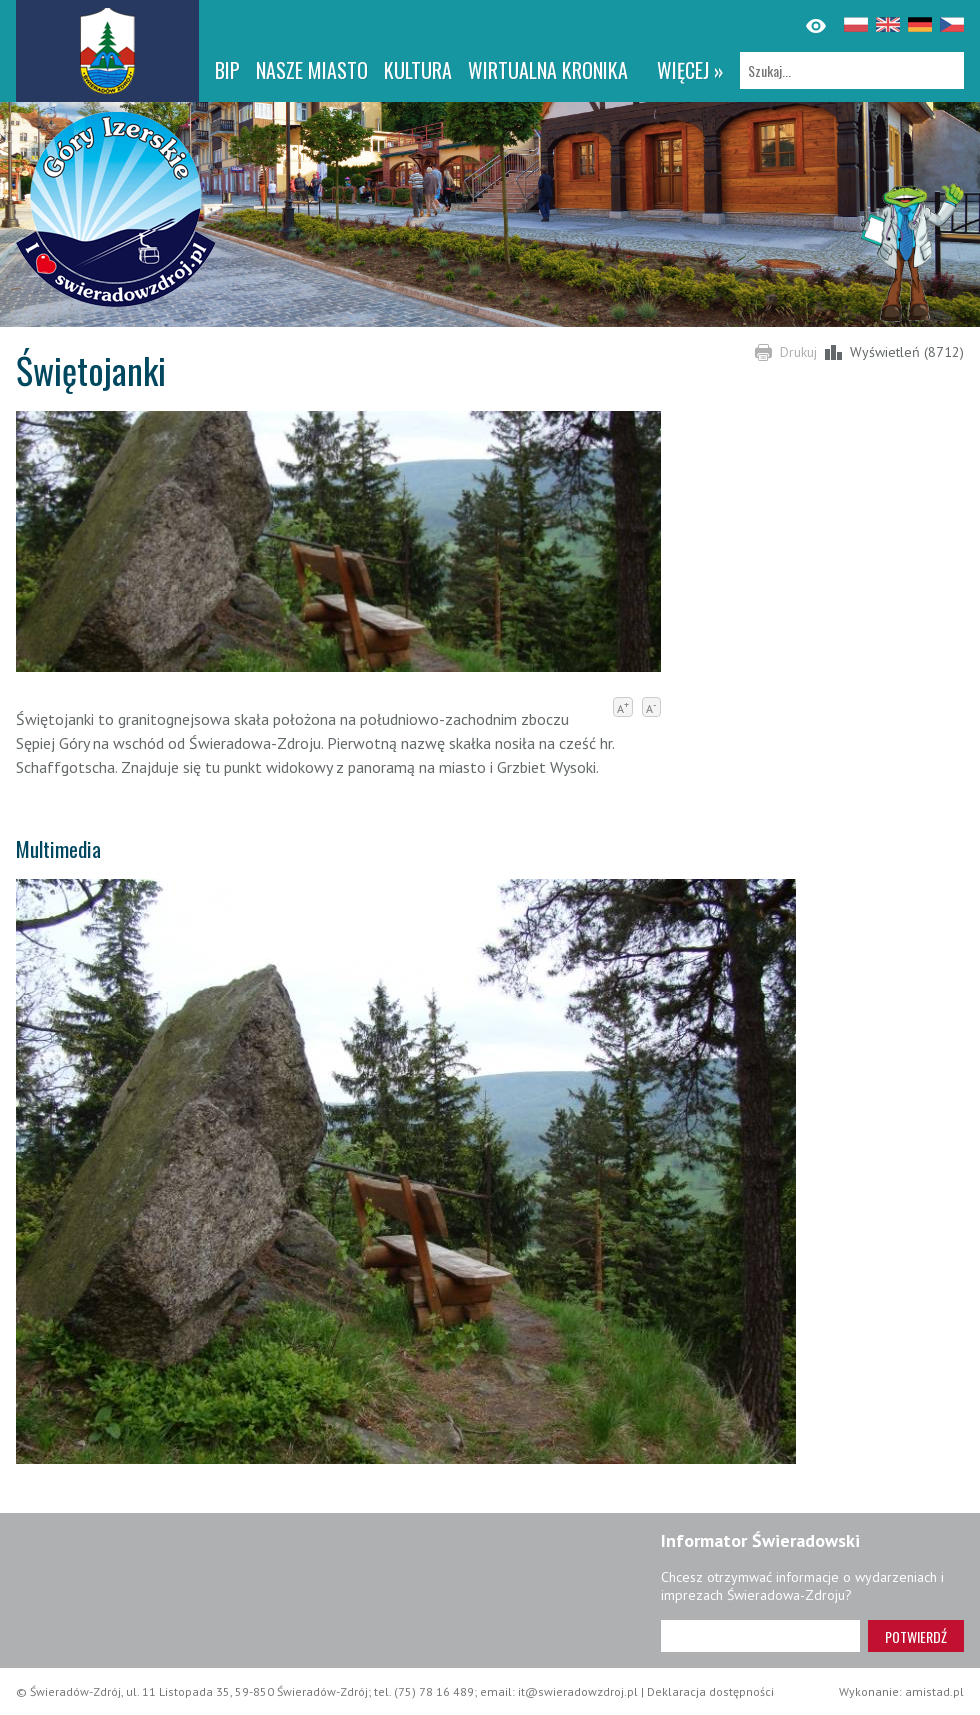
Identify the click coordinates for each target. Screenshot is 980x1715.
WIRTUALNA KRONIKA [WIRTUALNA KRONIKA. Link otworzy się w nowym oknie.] (548, 70)
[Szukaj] (852, 70)
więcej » (690, 70)
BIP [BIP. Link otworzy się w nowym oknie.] (227, 70)
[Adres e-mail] (760, 1636)
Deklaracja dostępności (710, 1691)
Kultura (418, 70)
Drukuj (798, 352)
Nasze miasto (312, 70)
